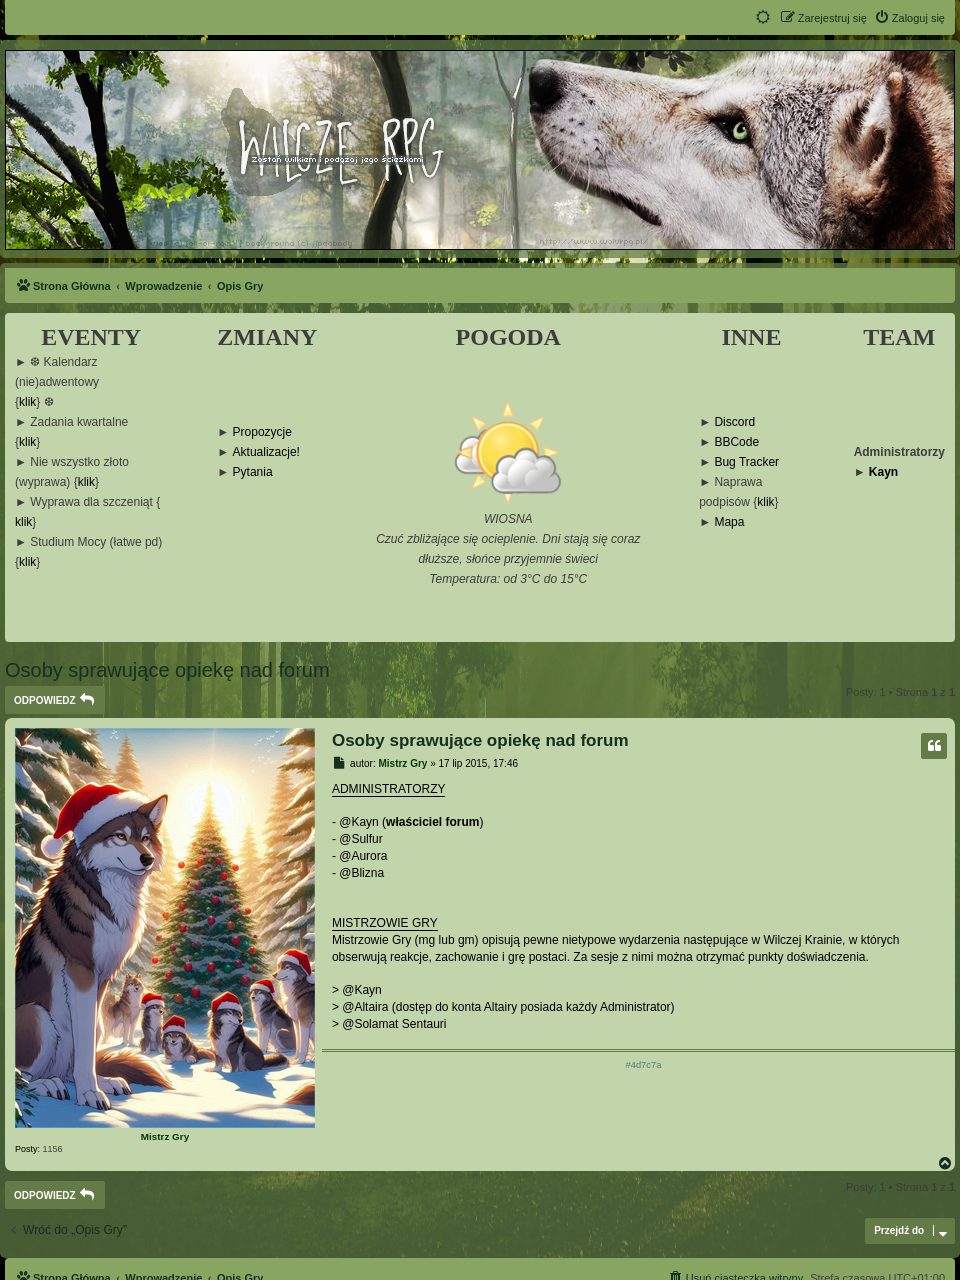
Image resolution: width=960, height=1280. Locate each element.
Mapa (729, 522)
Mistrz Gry (165, 1136)
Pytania (253, 472)
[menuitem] (909, 18)
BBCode (736, 442)
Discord (734, 422)
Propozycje (262, 432)
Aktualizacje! (266, 452)
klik (27, 402)
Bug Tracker (746, 462)
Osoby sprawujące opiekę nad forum (167, 670)
